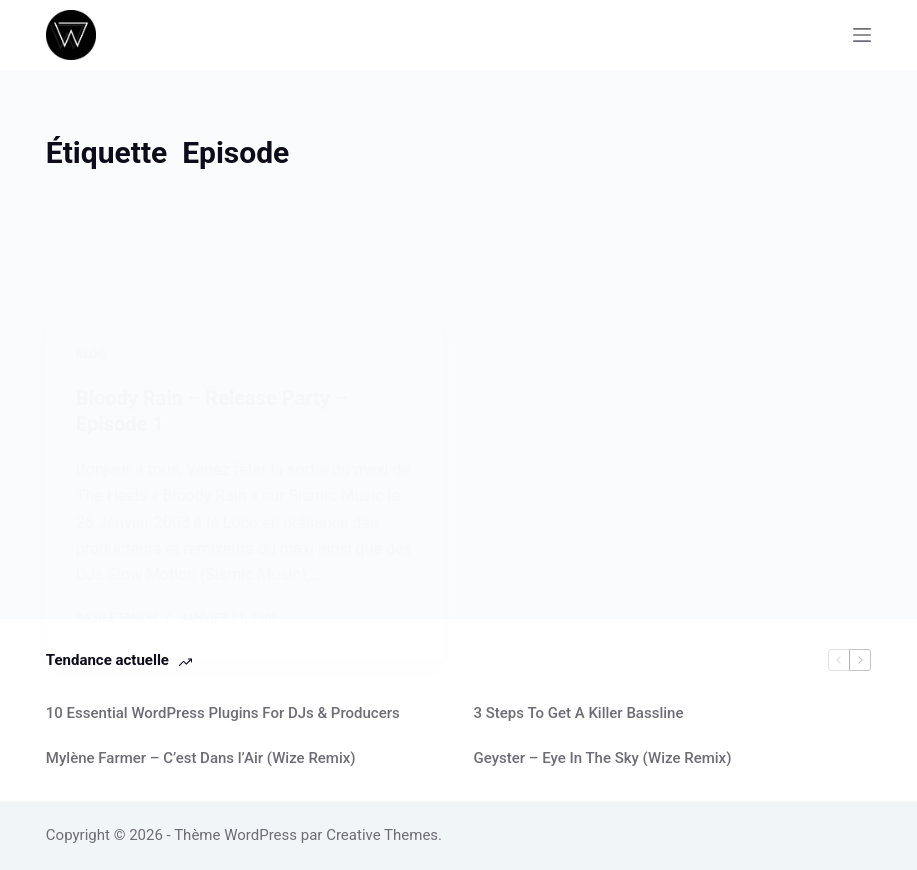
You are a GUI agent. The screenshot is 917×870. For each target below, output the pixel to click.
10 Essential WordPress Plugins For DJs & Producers (223, 713)
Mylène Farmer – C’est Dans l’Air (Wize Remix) (201, 758)
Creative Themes (382, 835)
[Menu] (862, 35)
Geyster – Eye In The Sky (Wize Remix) (602, 758)
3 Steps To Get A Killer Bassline (578, 713)
